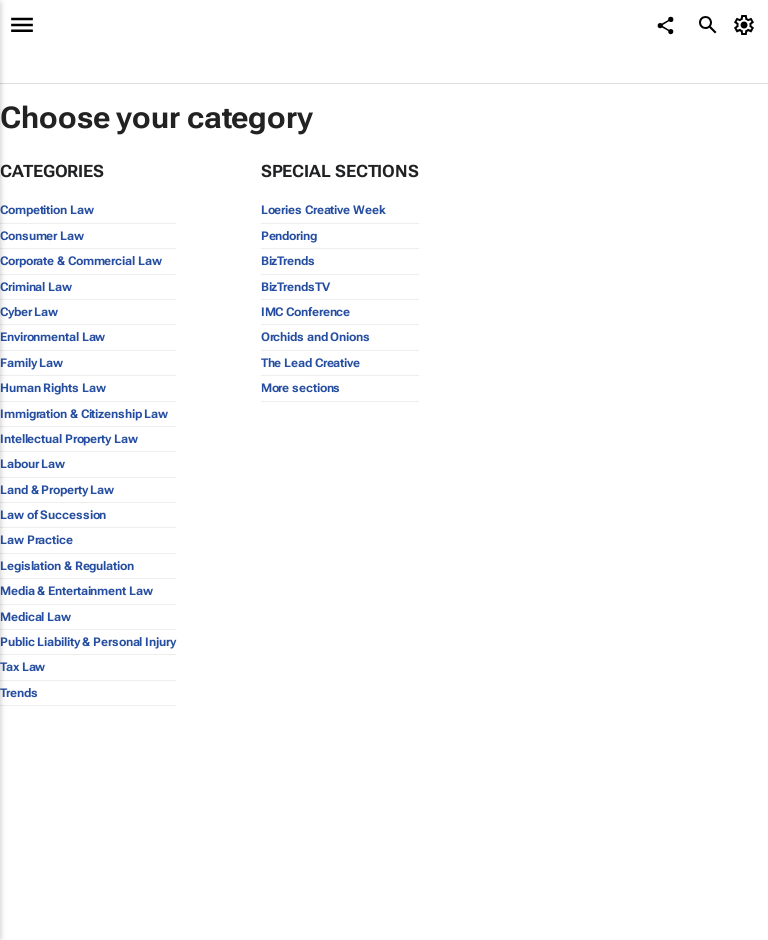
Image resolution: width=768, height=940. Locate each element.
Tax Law (22, 667)
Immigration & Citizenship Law (84, 414)
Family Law (31, 363)
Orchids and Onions (315, 337)
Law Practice (36, 540)
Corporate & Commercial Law (80, 261)
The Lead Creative (310, 363)
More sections (301, 388)
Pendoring (289, 236)
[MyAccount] (747, 25)
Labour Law (32, 464)
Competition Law (47, 210)
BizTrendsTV (295, 287)
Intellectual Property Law (69, 439)
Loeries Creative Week (323, 210)
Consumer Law (42, 236)
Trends (18, 693)
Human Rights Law (52, 388)
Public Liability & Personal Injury (88, 642)
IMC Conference (306, 312)
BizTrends (288, 261)
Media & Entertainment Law (76, 591)
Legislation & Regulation (67, 566)
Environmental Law (52, 337)
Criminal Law (36, 287)
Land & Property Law (57, 490)
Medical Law (35, 617)
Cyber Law (29, 312)
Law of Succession (53, 515)
